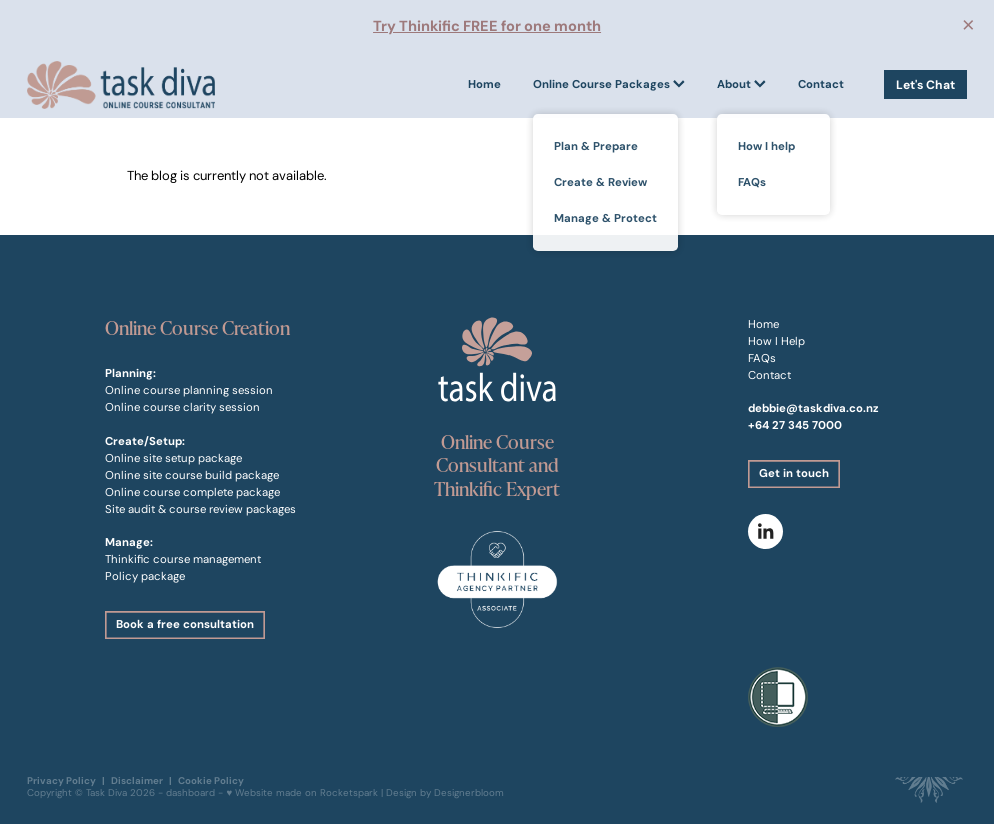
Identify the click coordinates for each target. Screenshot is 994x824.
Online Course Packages (609, 84)
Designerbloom (469, 793)
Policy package (145, 576)
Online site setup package (173, 458)
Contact (821, 84)
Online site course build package (192, 475)
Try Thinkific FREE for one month (487, 26)
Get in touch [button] (794, 473)
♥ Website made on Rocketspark (302, 793)
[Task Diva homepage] (121, 84)
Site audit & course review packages (200, 509)
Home (484, 84)
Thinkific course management (183, 559)
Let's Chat (925, 84)
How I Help (776, 341)
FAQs (762, 358)
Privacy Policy (61, 780)
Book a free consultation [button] (185, 624)
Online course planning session (189, 390)
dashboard (190, 793)
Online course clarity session (182, 407)
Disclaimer (137, 780)
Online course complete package (192, 492)
